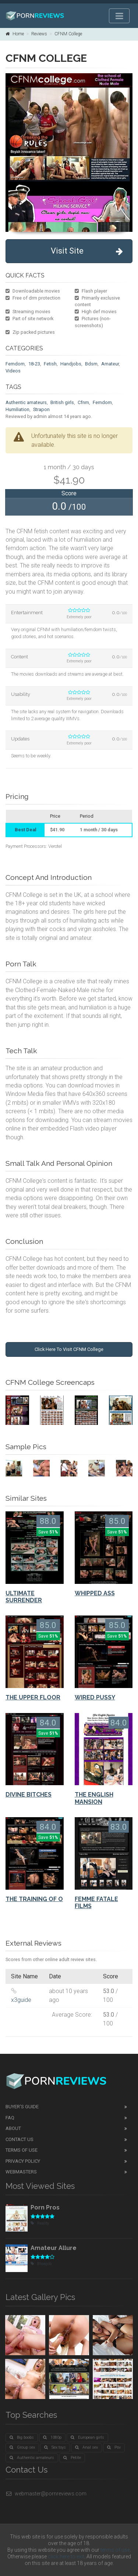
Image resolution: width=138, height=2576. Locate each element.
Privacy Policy (23, 2161)
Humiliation (17, 409)
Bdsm (91, 364)
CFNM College (68, 33)
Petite (72, 2457)
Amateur (110, 364)
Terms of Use (22, 2150)
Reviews (39, 33)
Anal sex (86, 2447)
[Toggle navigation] (119, 15)
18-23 (34, 364)
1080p (52, 2437)
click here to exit (66, 2556)
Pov (114, 2447)
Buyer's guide (22, 2106)
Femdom (15, 364)
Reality (40, 2223)
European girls (87, 2437)
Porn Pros (45, 2207)
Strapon (41, 409)
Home (15, 33)
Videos (13, 371)
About (13, 2128)
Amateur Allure (54, 2247)
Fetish (50, 364)
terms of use (115, 2550)
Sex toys (55, 2447)
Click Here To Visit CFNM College (69, 1349)
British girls (62, 402)
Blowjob (41, 2263)
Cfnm (83, 402)
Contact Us (19, 2139)
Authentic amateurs (26, 402)
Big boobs (22, 2437)
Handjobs (70, 364)
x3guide (21, 1999)
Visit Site (87, 251)
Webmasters (21, 2172)
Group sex (22, 2447)
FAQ (10, 2117)
